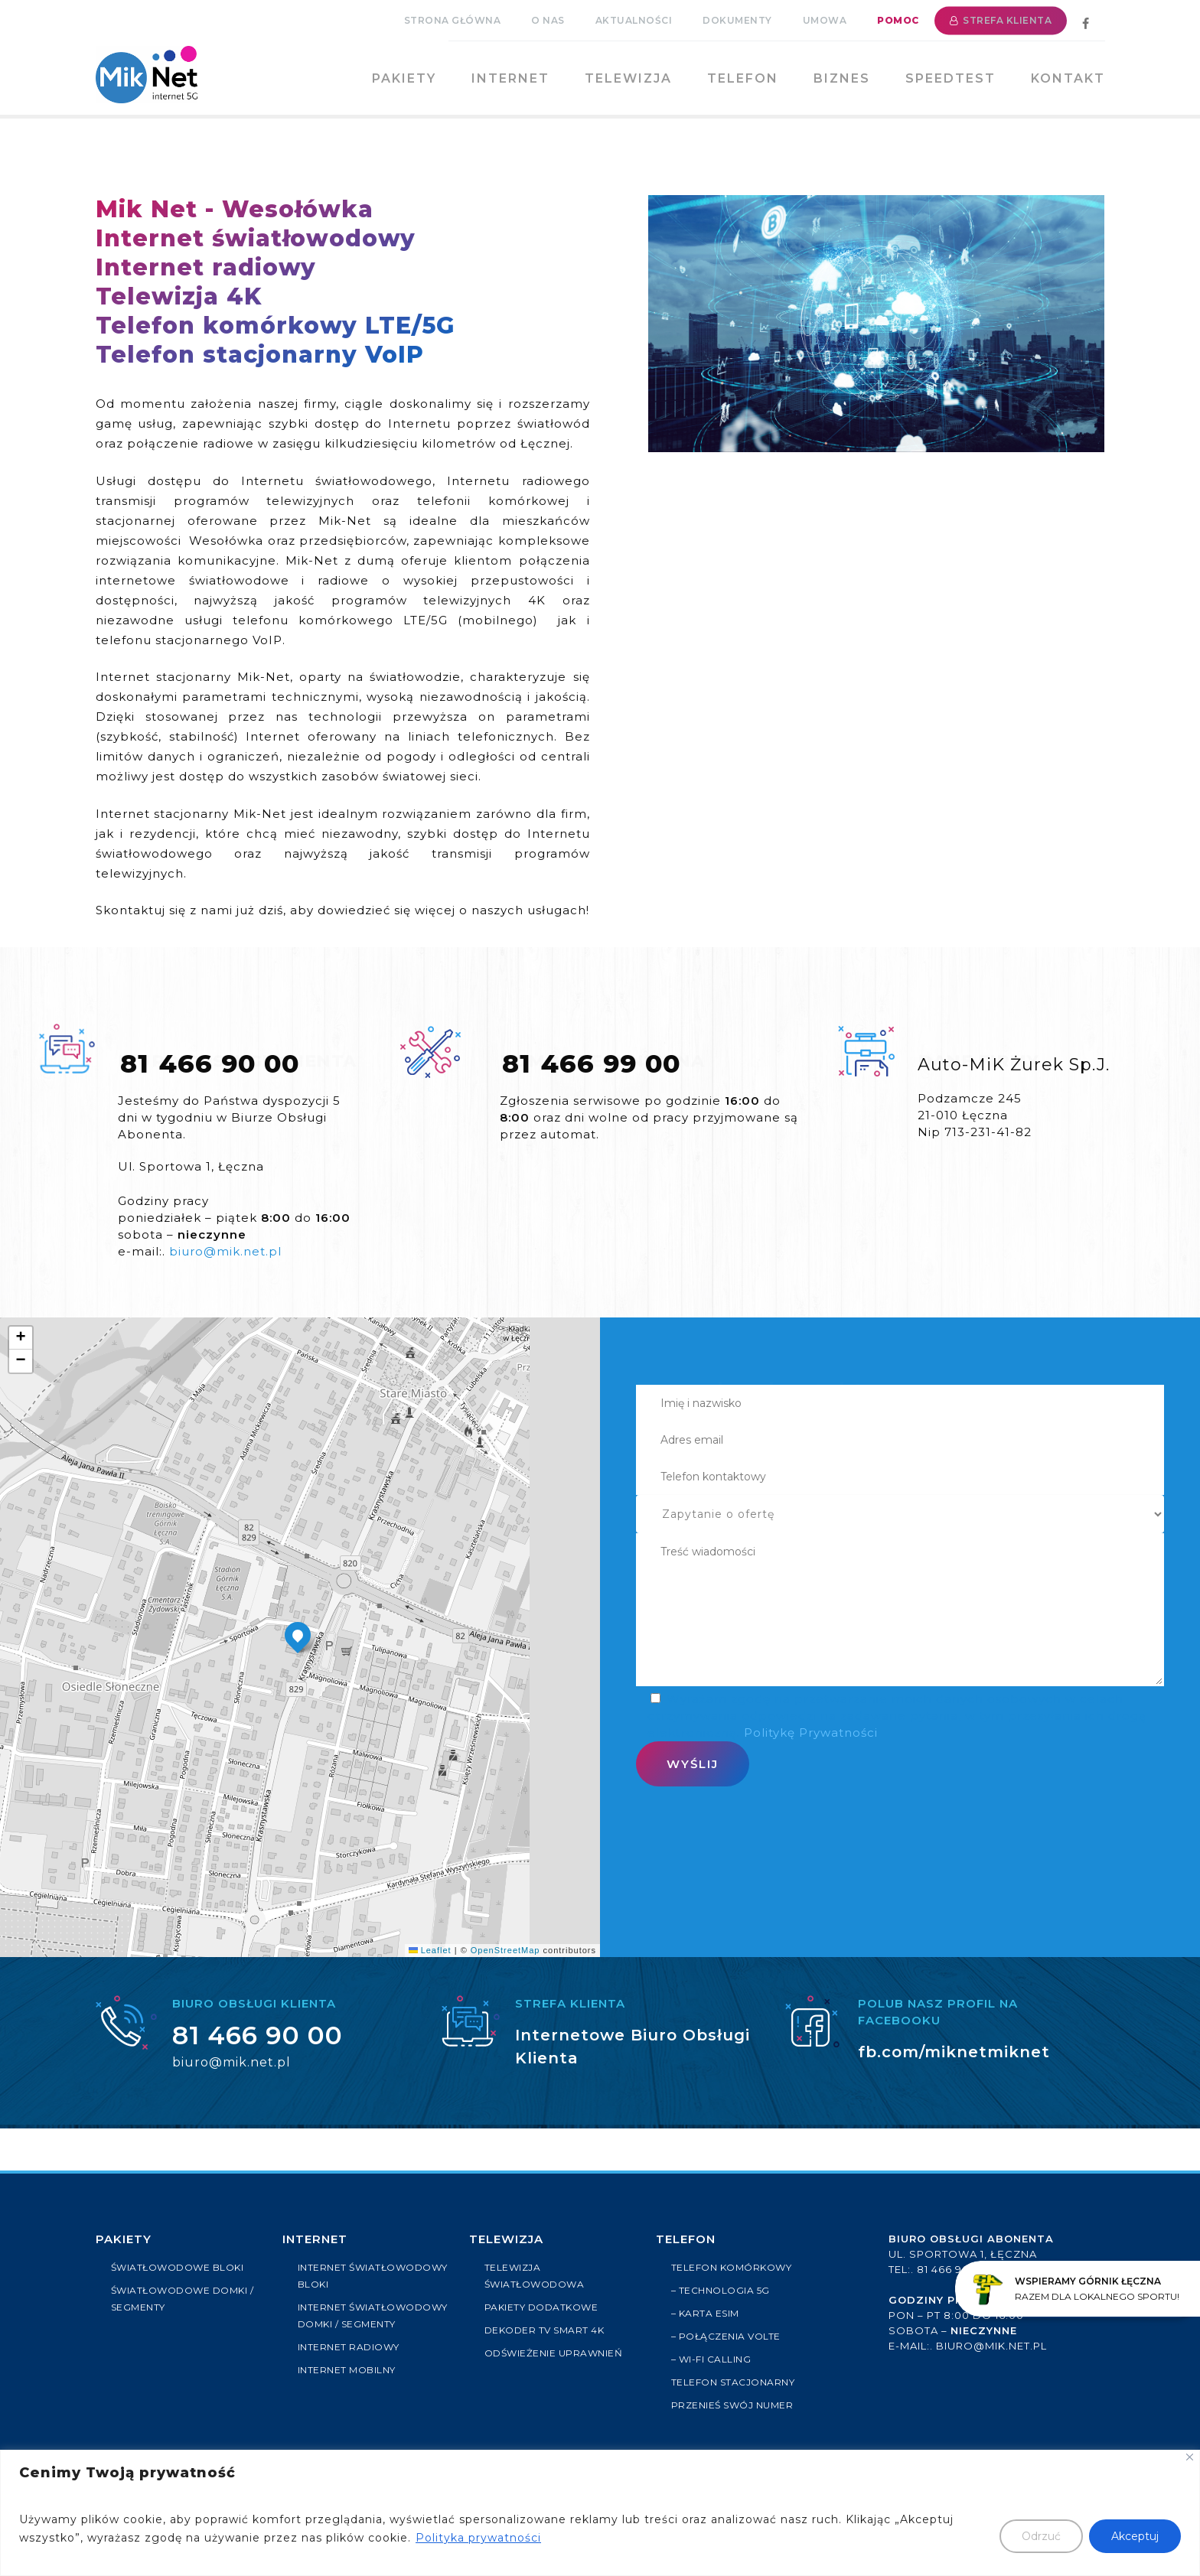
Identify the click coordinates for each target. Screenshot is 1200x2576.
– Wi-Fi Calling (713, 2359)
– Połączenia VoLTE (729, 2336)
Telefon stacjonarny (737, 2382)
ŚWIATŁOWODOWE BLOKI (182, 2268)
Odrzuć (1041, 2536)
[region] (600, 2513)
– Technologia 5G (723, 2291)
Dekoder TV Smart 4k (547, 2330)
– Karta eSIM (707, 2313)
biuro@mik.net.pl (225, 1251)
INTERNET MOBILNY (350, 2387)
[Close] (1189, 2457)
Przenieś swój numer (736, 2405)
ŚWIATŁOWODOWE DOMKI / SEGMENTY (184, 2299)
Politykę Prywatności (809, 1732)
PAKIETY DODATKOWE (544, 2307)
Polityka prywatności (478, 2538)
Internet (314, 2239)
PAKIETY (124, 2239)
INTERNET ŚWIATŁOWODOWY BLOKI (369, 2276)
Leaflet (430, 1950)
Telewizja (506, 2239)
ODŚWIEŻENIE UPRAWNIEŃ (557, 2353)
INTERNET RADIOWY (351, 2364)
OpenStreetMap (505, 1950)
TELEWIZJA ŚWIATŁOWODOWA (538, 2276)
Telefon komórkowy (735, 2268)
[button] (298, 1635)
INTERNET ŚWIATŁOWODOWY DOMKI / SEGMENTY (371, 2324)
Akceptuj (1135, 2536)
